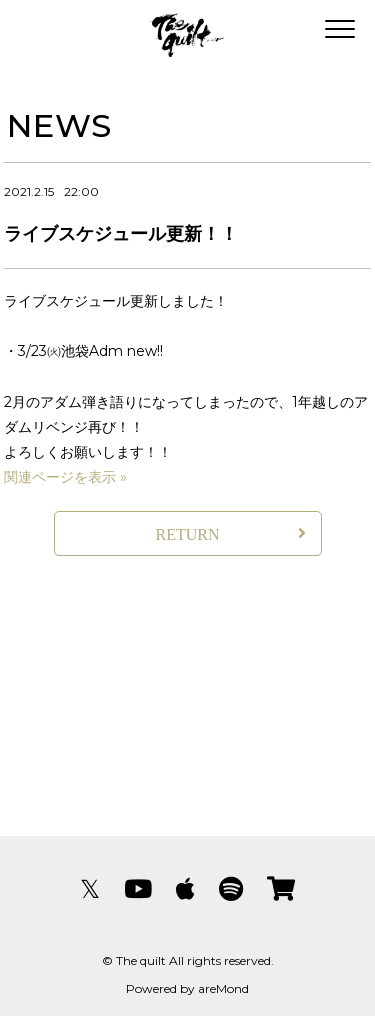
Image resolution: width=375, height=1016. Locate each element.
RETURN (188, 534)
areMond (223, 988)
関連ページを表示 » (65, 477)
